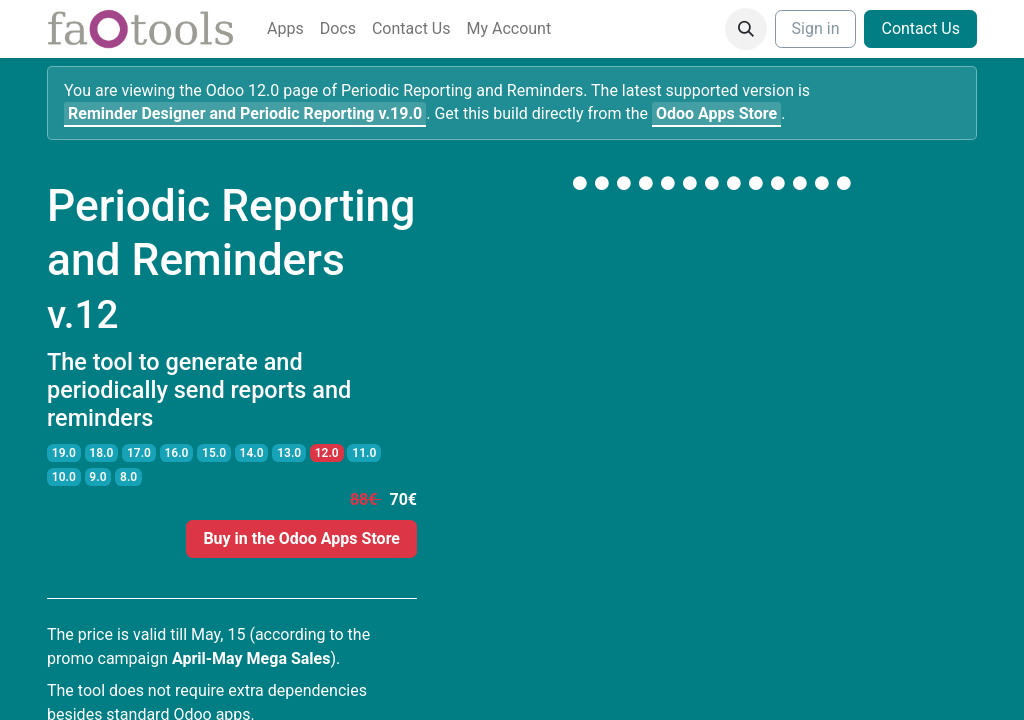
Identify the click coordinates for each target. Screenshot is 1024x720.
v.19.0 (245, 113)
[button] (746, 29)
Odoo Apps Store (716, 113)
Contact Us (920, 28)
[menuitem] (285, 29)
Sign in (816, 28)
